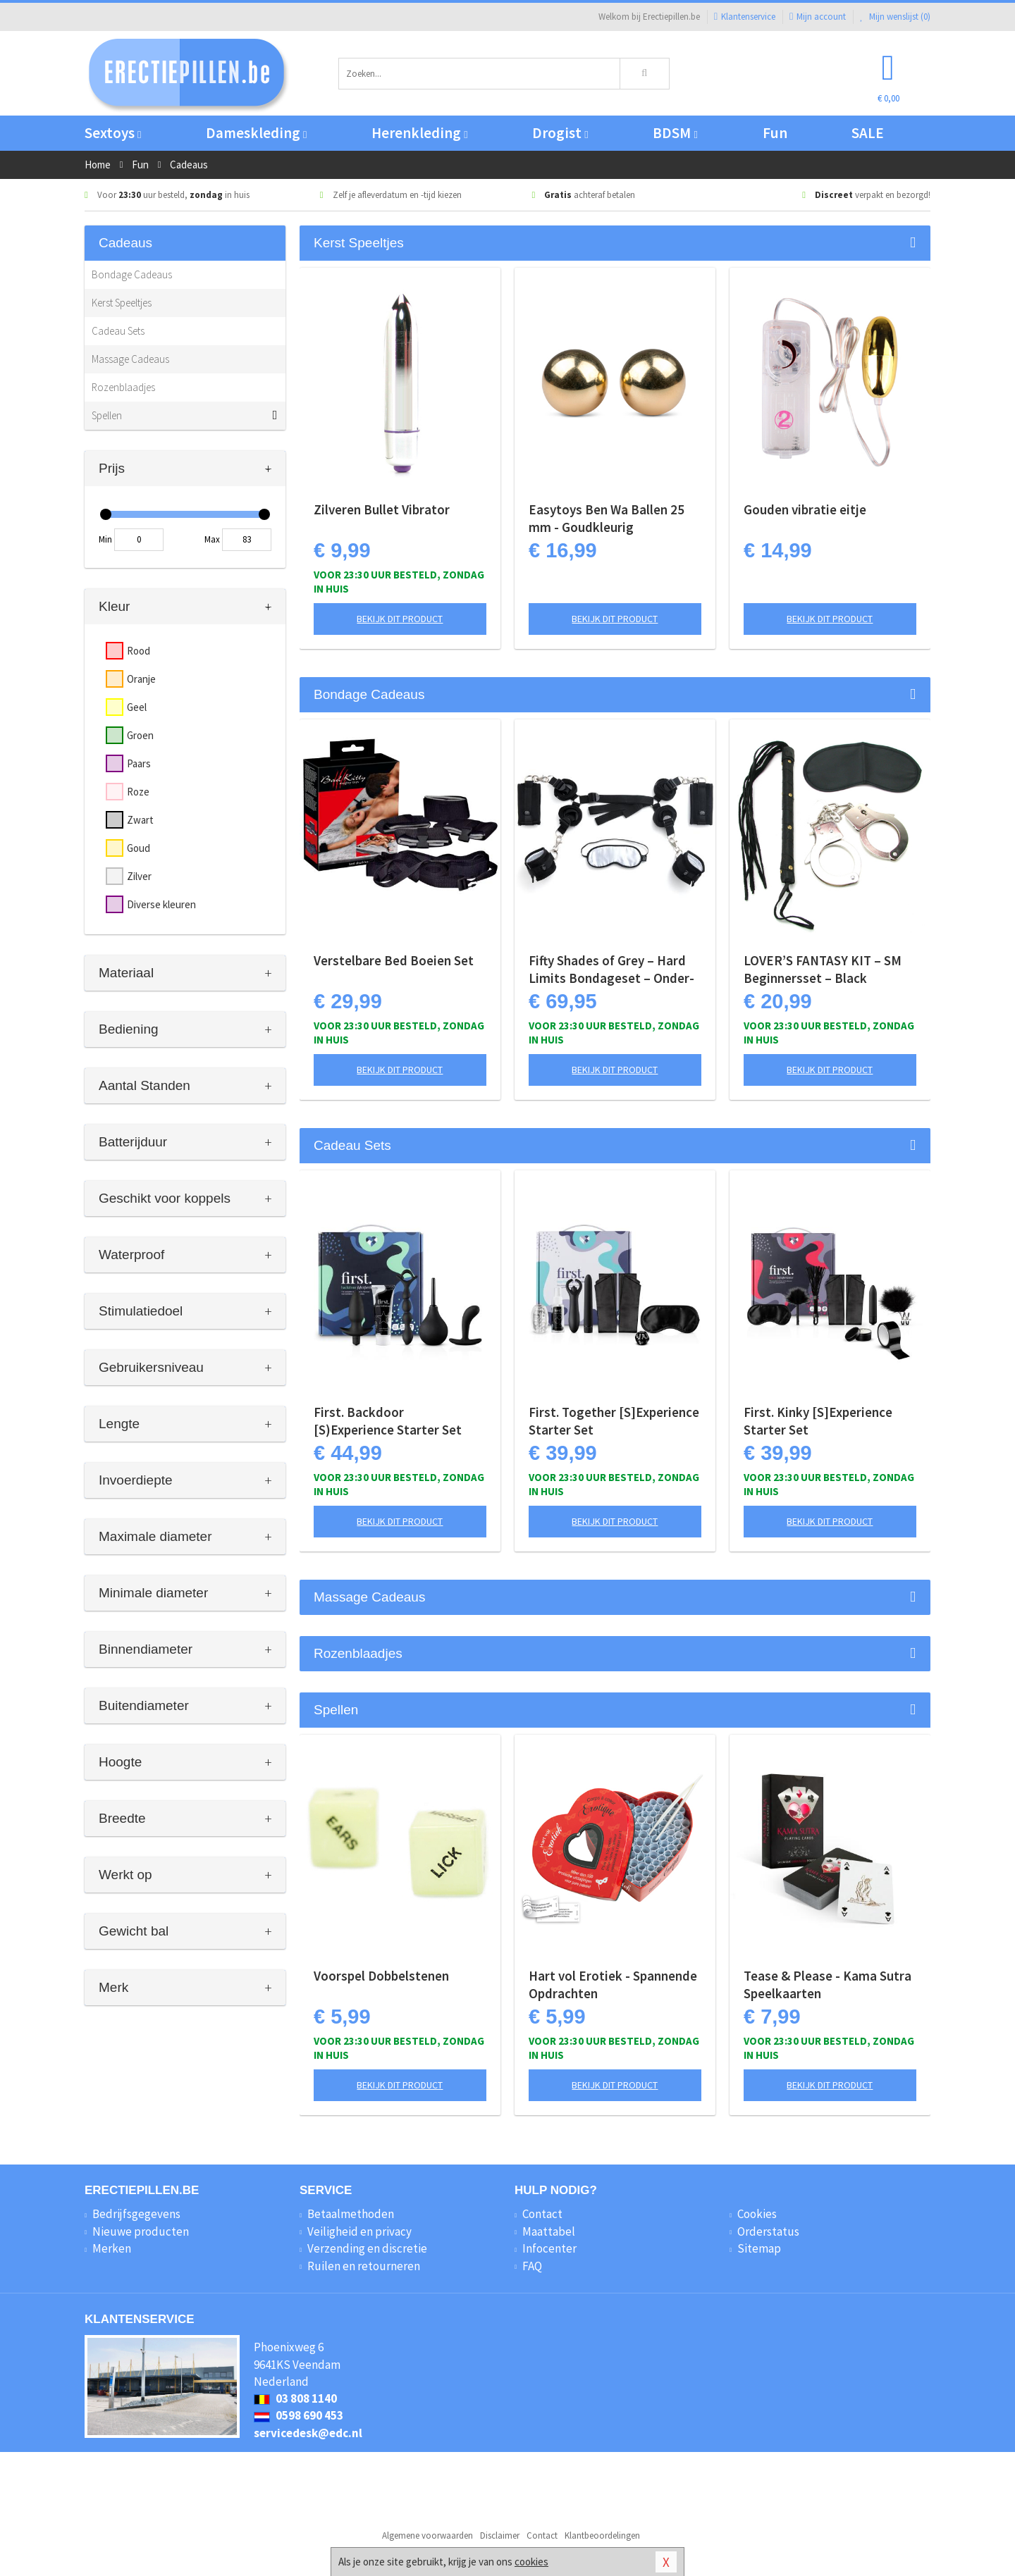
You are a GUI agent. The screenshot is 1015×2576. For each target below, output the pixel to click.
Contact (542, 2214)
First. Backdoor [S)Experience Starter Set (388, 1421)
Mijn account (817, 17)
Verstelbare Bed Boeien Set (394, 960)
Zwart (140, 819)
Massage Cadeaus (130, 359)
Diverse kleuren (161, 904)
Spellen (107, 415)
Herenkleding (419, 132)
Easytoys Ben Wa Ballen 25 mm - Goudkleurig (606, 518)
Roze (138, 791)
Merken (111, 2248)
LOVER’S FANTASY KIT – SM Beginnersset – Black (823, 969)
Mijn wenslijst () (895, 17)
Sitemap (759, 2248)
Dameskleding (256, 132)
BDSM (675, 132)
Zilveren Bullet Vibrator (382, 509)
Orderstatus (768, 2231)
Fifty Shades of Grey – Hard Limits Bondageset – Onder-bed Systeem (611, 969)
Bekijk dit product (400, 618)
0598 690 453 (298, 2415)
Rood (138, 650)
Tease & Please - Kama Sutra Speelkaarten (827, 1984)
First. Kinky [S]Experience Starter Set (818, 1421)
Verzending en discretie (367, 2248)
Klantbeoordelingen (602, 2535)
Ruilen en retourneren (363, 2266)
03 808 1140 (295, 2398)
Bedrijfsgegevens (136, 2214)
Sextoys (113, 132)
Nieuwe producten (140, 2231)
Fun (775, 132)
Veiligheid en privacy (359, 2231)
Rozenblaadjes (123, 387)
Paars (139, 763)
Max (212, 539)
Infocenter (549, 2248)
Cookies (757, 2214)
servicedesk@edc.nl (308, 2433)
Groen (140, 735)
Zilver (139, 876)
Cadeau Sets (118, 331)
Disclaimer (499, 2535)
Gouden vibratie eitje (805, 509)
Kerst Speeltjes (122, 302)
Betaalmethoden (350, 2214)
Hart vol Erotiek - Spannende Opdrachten (613, 1984)
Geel (137, 707)
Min (105, 539)
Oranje (141, 679)
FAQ (532, 2266)
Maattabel (548, 2231)
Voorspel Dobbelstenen (381, 1975)
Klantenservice (744, 17)
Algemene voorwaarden (427, 2535)
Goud (138, 848)
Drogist (560, 132)
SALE (867, 132)
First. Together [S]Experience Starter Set (614, 1421)
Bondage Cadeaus (132, 274)
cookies (531, 2561)
